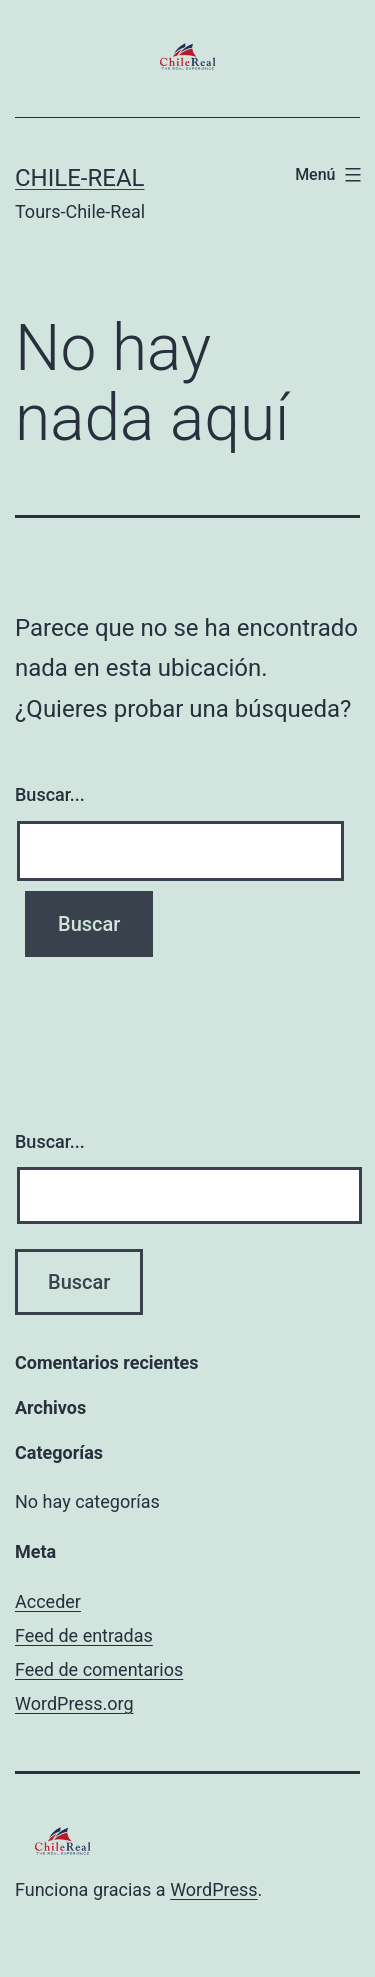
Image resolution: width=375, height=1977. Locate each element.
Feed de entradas (84, 1635)
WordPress (213, 1889)
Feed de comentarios (99, 1669)
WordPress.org (74, 1703)
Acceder (48, 1601)
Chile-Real (79, 178)
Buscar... (50, 794)
